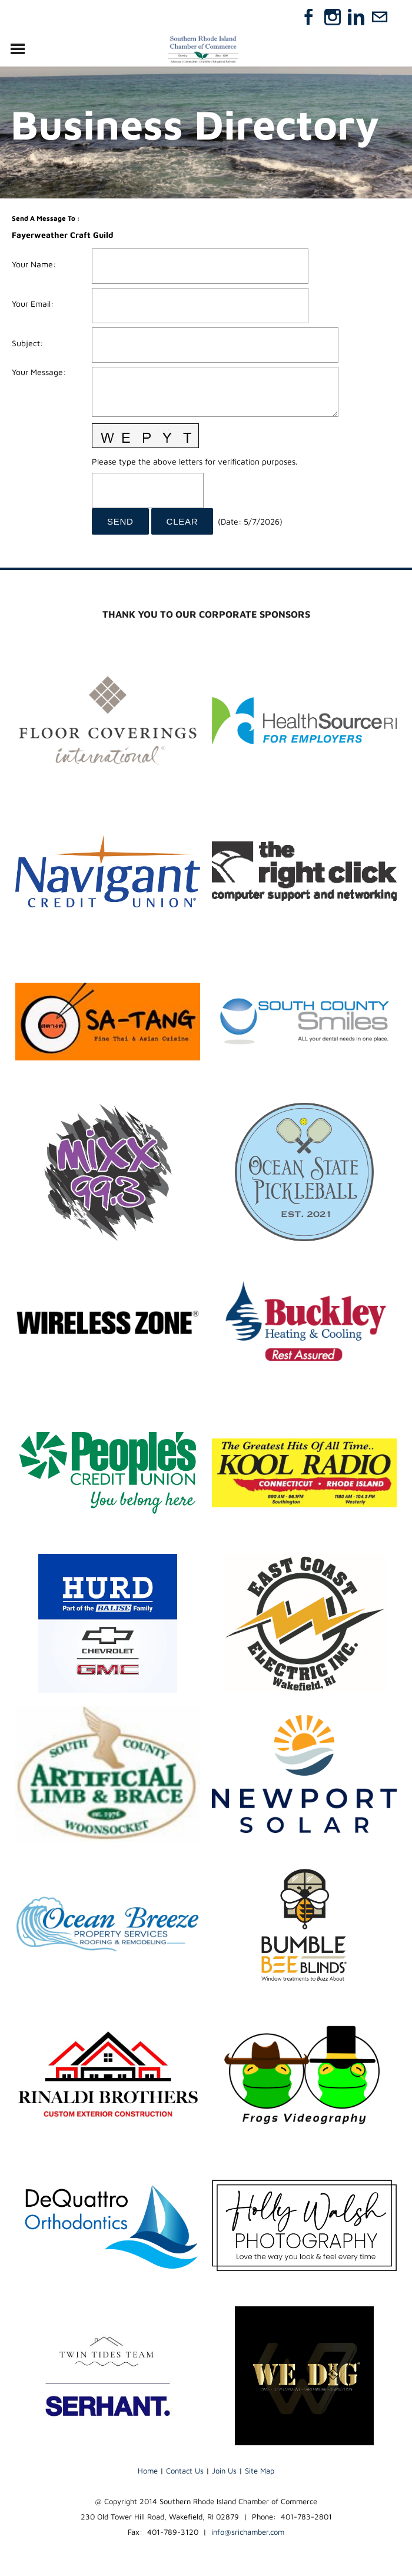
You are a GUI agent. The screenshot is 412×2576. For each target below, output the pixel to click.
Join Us (224, 2470)
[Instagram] (332, 17)
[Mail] (379, 17)
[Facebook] (309, 17)
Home (148, 2470)
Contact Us (185, 2470)
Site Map (259, 2470)
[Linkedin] (356, 17)
